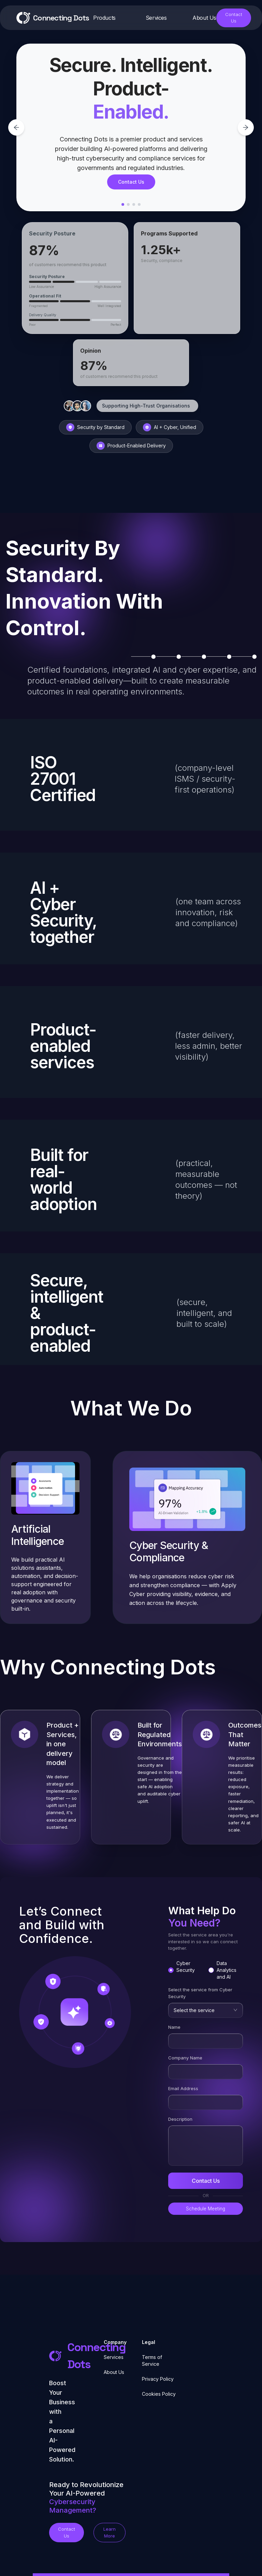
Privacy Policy (158, 2379)
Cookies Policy (159, 2394)
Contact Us (233, 18)
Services (113, 2357)
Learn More (109, 2532)
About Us (114, 2372)
